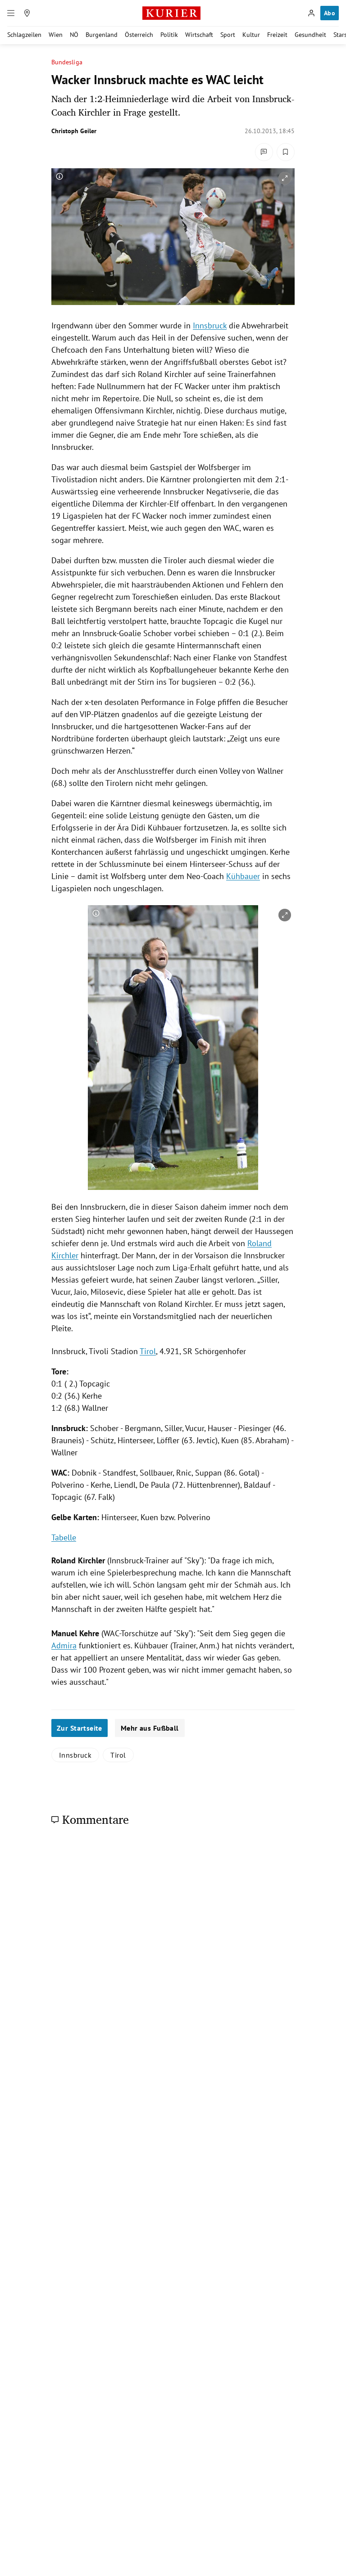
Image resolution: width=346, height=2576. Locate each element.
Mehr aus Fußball (150, 1727)
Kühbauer (243, 876)
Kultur (251, 35)
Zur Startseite (79, 1727)
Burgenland (102, 35)
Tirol (148, 1351)
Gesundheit (310, 35)
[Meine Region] (27, 13)
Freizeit (277, 35)
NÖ (74, 35)
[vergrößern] (284, 178)
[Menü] (11, 13)
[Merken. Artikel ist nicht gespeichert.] (286, 152)
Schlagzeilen (24, 35)
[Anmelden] (311, 13)
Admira (64, 1645)
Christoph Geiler (73, 131)
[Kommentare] (264, 152)
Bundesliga (66, 62)
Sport (227, 35)
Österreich (139, 35)
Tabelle (63, 1537)
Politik (169, 35)
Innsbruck (210, 325)
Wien (56, 35)
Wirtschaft (199, 35)
